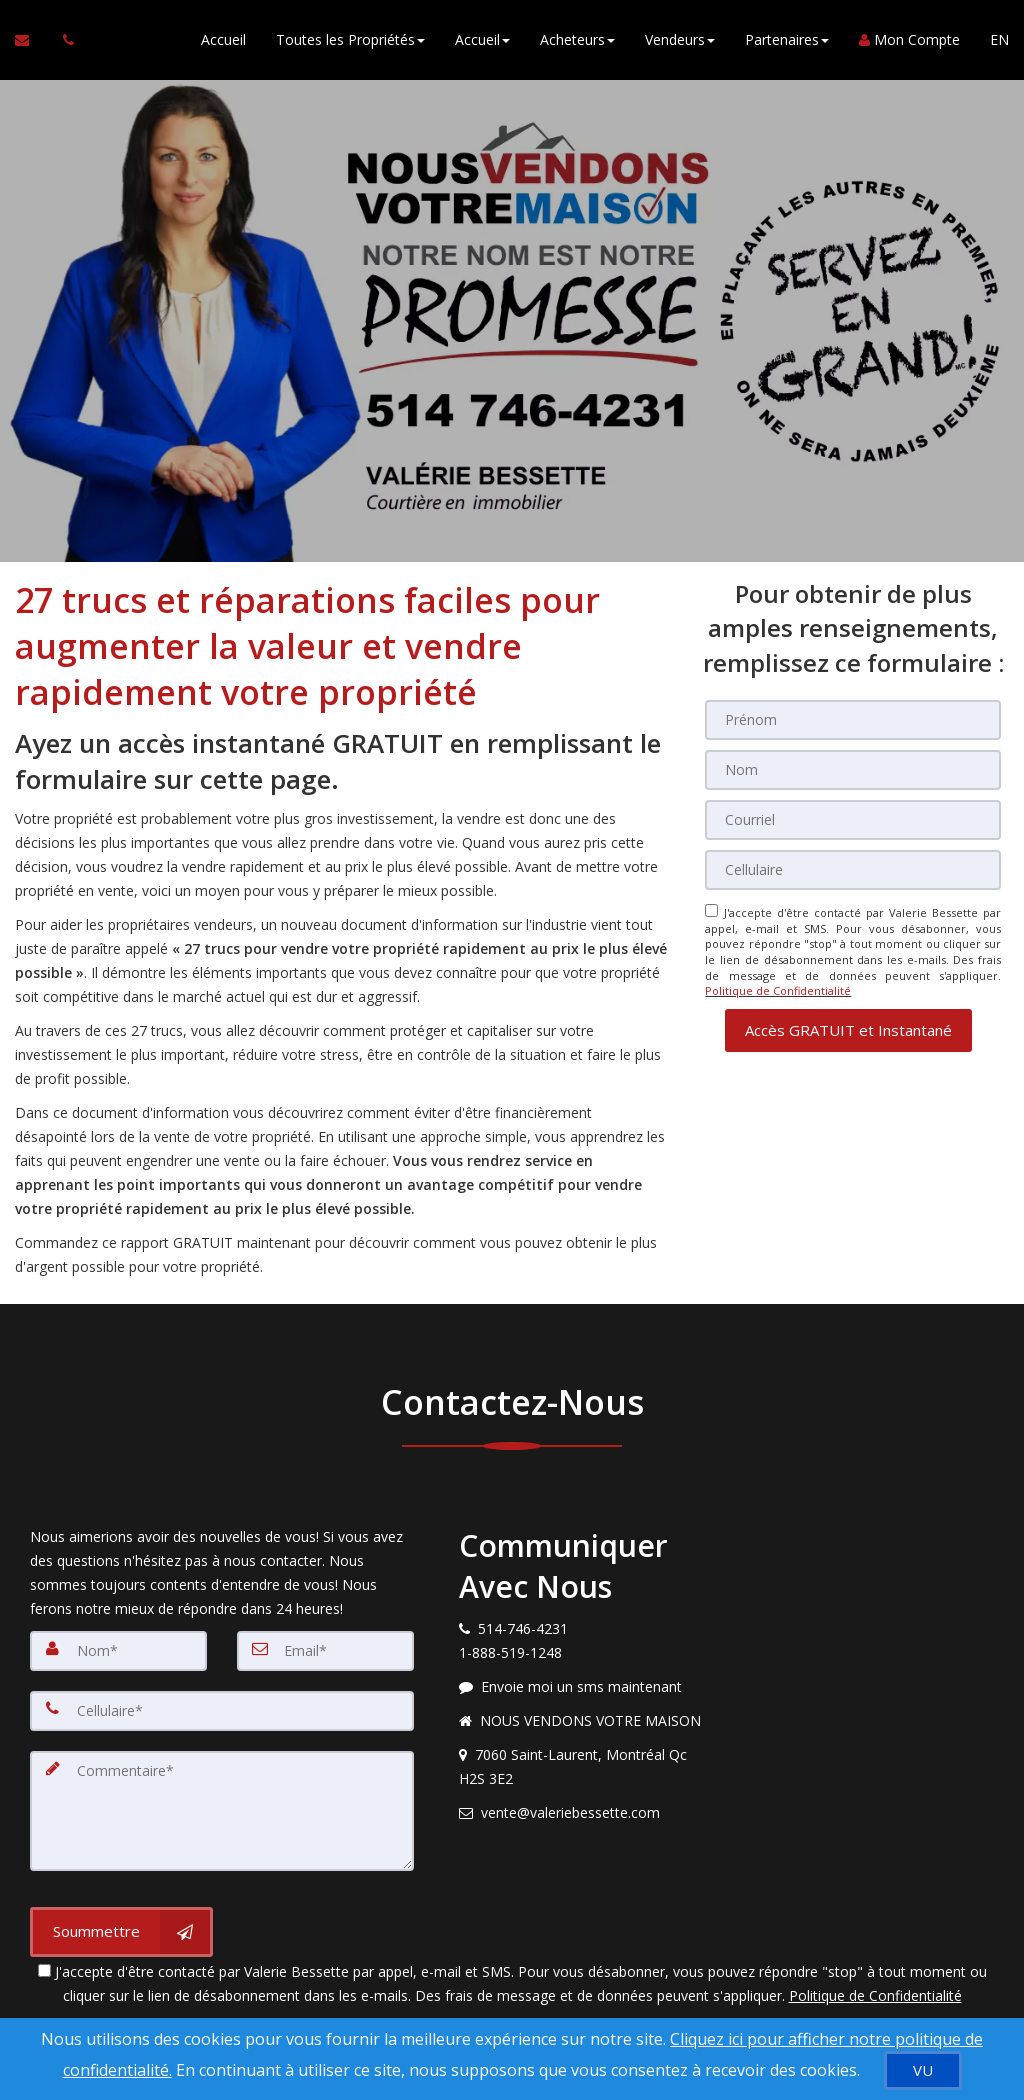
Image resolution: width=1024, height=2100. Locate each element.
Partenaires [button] (787, 39)
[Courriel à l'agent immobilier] (31, 40)
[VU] (923, 2070)
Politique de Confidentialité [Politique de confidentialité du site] (778, 990)
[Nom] (853, 770)
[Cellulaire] (853, 870)
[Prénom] (853, 720)
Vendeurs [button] (680, 39)
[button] (848, 1030)
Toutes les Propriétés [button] (350, 39)
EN (999, 39)
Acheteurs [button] (577, 39)
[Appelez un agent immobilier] (63, 40)
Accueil (223, 39)
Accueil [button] (482, 39)
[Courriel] (853, 820)
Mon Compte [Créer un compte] (909, 39)
